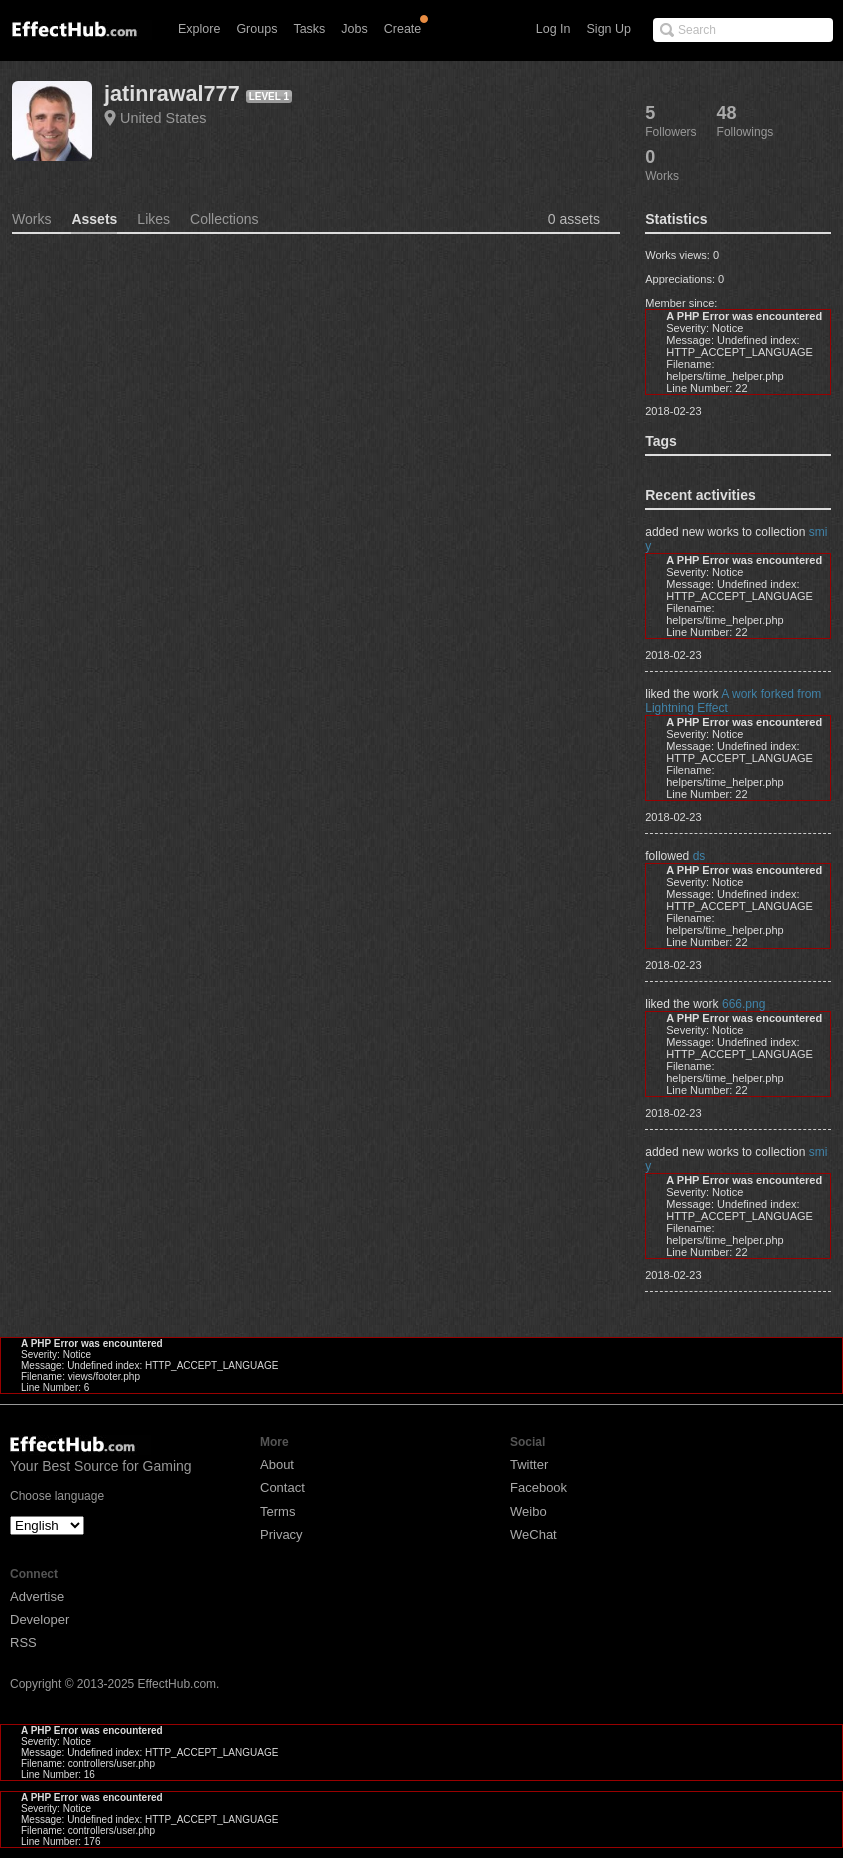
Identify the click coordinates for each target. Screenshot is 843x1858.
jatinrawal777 (172, 93)
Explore (199, 29)
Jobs (354, 29)
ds (699, 856)
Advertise (37, 1596)
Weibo (528, 1511)
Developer (39, 1619)
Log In (553, 29)
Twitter (529, 1464)
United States (163, 118)
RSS (23, 1642)
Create (403, 29)
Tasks (309, 29)
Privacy (281, 1534)
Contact (282, 1487)
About (277, 1464)
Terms (277, 1511)
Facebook (538, 1487)
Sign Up (609, 29)
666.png (743, 1004)
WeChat (533, 1534)
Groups (256, 29)
